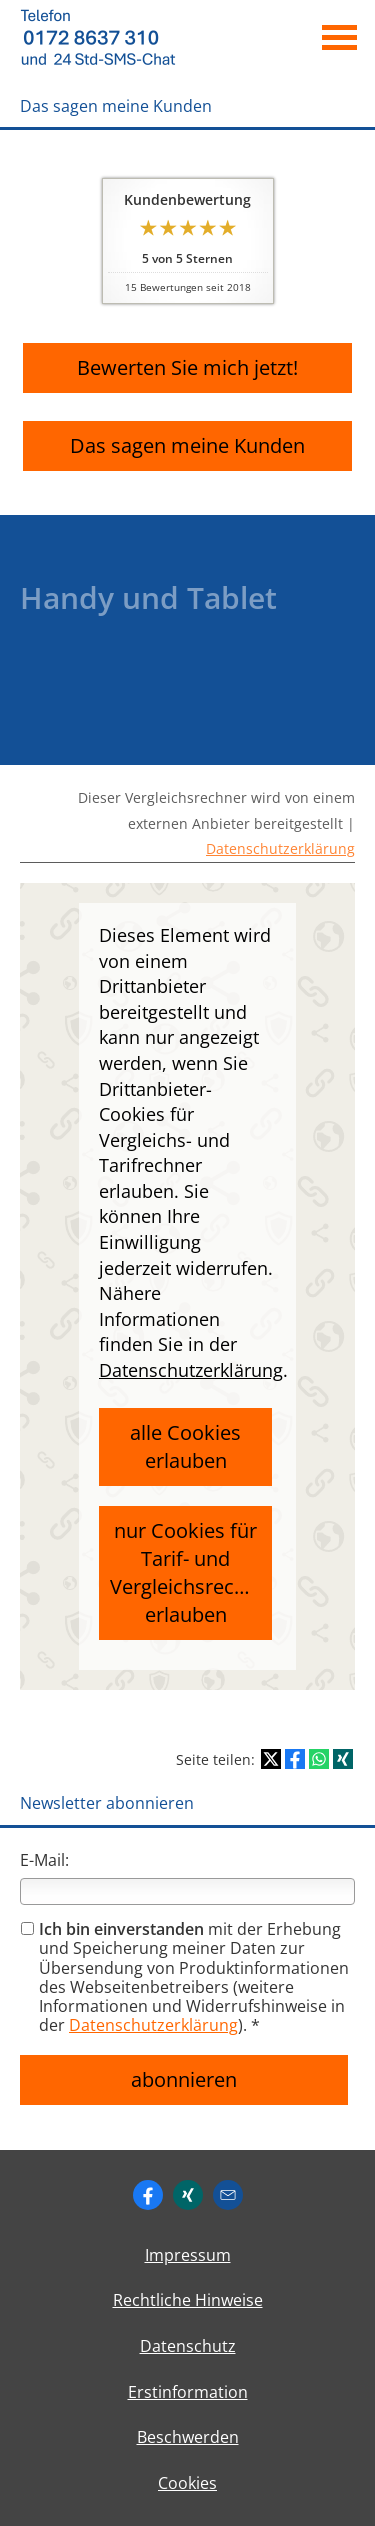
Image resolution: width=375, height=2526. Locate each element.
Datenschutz (188, 2346)
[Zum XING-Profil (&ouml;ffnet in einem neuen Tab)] (188, 2195)
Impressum (188, 2255)
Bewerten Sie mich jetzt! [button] (187, 367)
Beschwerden (188, 2437)
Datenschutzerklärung (280, 848)
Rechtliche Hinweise (188, 2300)
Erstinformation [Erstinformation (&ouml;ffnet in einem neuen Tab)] (188, 2392)
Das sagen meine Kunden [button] (187, 445)
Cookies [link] (187, 2483)
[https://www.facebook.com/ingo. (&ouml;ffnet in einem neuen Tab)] (148, 2195)
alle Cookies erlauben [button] (185, 1446)
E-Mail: (44, 1860)
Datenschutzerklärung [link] (191, 1370)
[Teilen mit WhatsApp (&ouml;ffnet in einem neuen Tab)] (319, 1759)
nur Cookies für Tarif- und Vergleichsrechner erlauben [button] (191, 1572)
